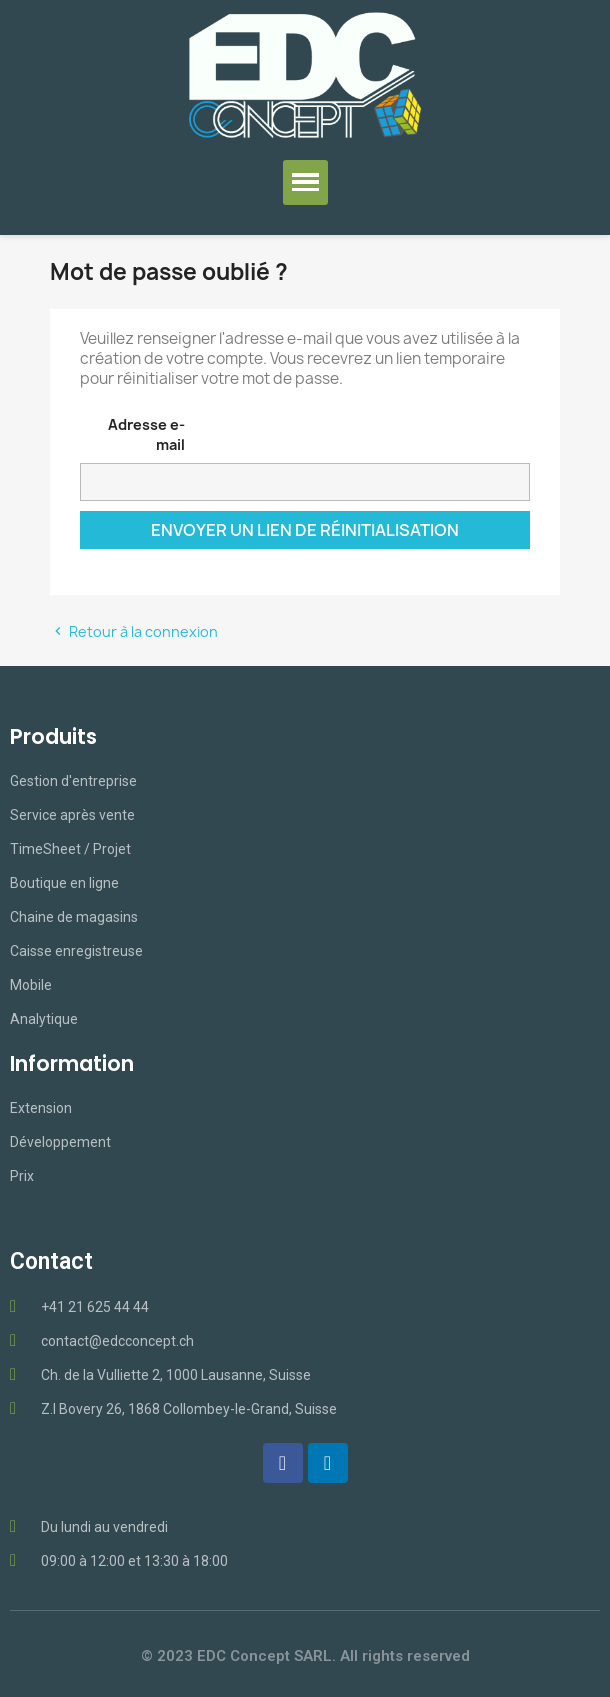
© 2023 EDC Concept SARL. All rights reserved (305, 1656)
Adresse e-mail (146, 434)
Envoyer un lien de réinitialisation (305, 530)
